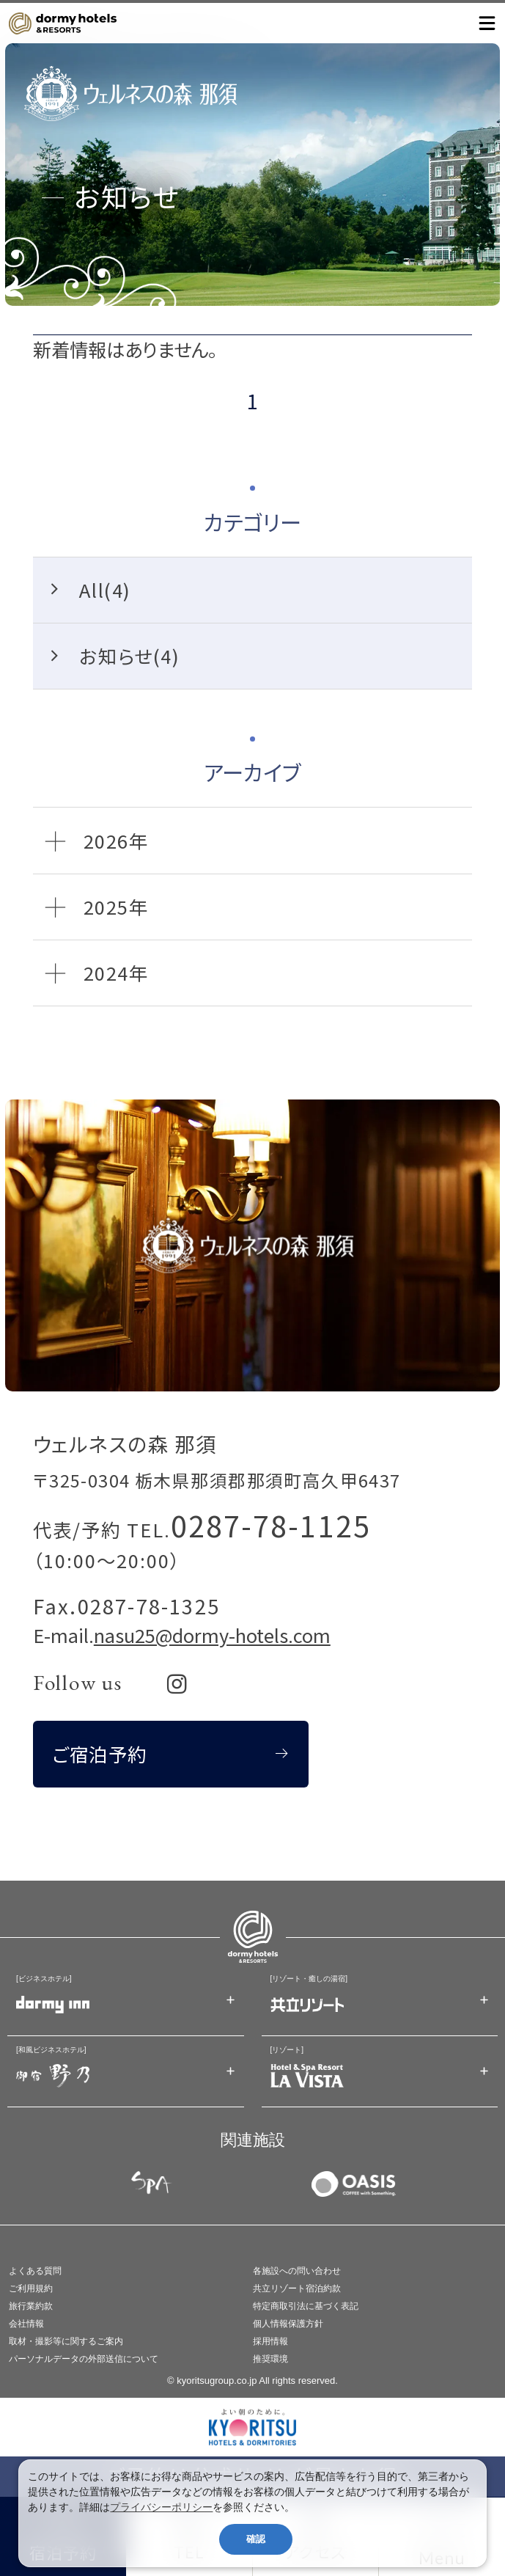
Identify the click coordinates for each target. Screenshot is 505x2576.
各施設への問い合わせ (297, 2271)
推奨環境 (270, 2359)
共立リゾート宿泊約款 (297, 2288)
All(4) (104, 589)
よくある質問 (35, 2271)
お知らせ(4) (129, 655)
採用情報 (270, 2341)
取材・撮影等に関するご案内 (66, 2341)
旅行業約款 (31, 2306)
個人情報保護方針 (288, 2324)
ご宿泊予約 (99, 1753)
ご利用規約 (31, 2288)
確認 (255, 2538)
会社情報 (26, 2324)
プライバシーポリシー (161, 2507)
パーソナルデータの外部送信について (83, 2359)
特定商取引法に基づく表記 (305, 2306)
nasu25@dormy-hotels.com (212, 1634)
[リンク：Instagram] (177, 1684)
